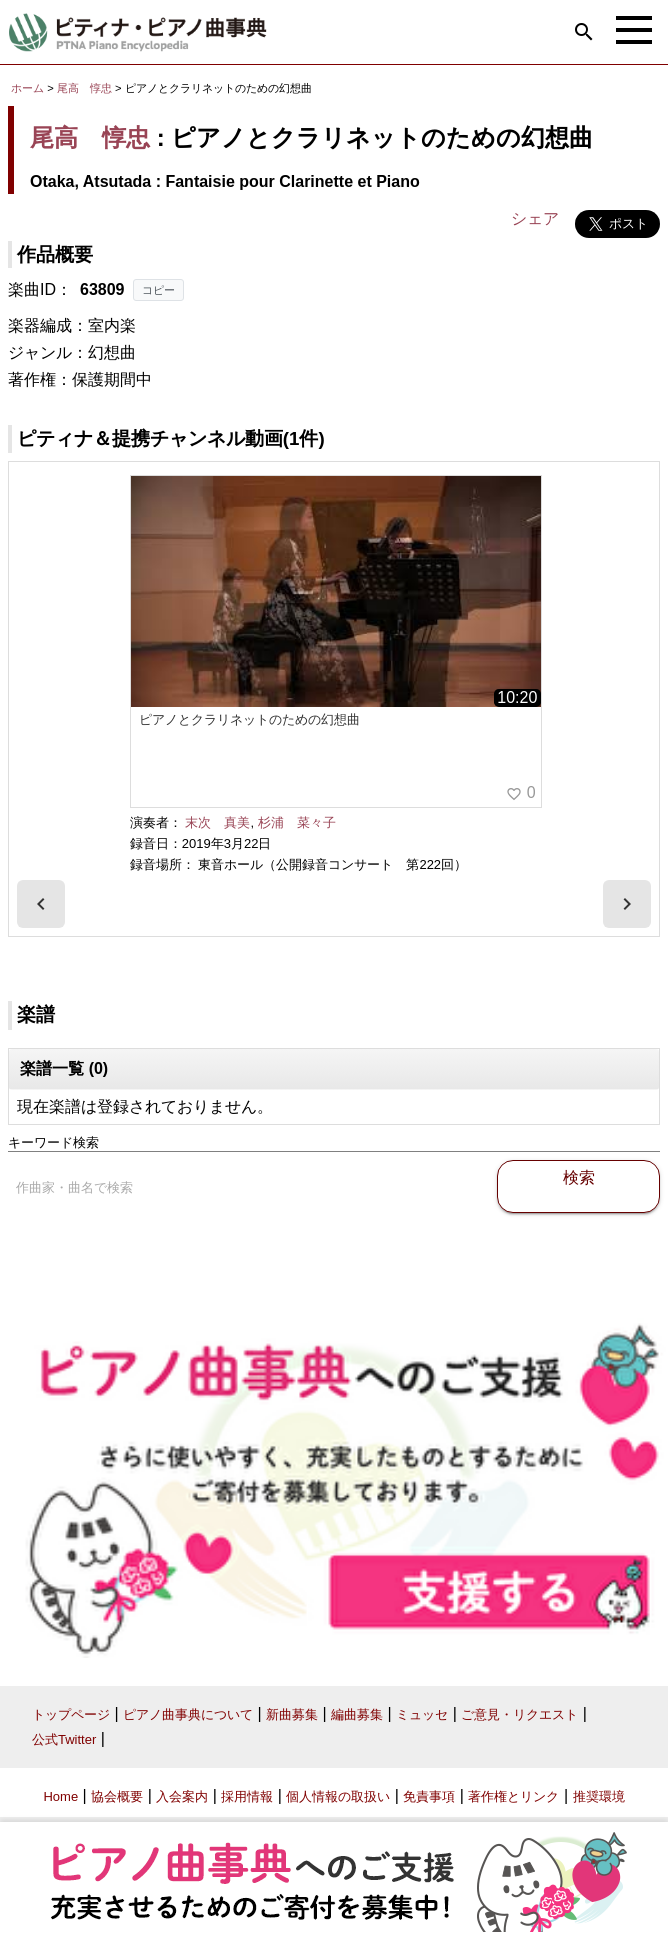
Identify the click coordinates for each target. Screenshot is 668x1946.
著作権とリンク (513, 1796)
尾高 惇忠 (84, 88)
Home (60, 1796)
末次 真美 (217, 822)
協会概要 (117, 1796)
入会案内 (182, 1796)
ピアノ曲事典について (188, 1714)
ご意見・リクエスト (519, 1714)
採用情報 (247, 1796)
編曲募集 (357, 1714)
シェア (535, 218)
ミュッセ (422, 1714)
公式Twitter (64, 1739)
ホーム (27, 88)
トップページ (71, 1714)
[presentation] (41, 904)
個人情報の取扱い (338, 1796)
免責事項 (429, 1796)
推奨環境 (599, 1796)
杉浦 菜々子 (297, 822)
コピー (158, 290)
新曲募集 (292, 1714)
